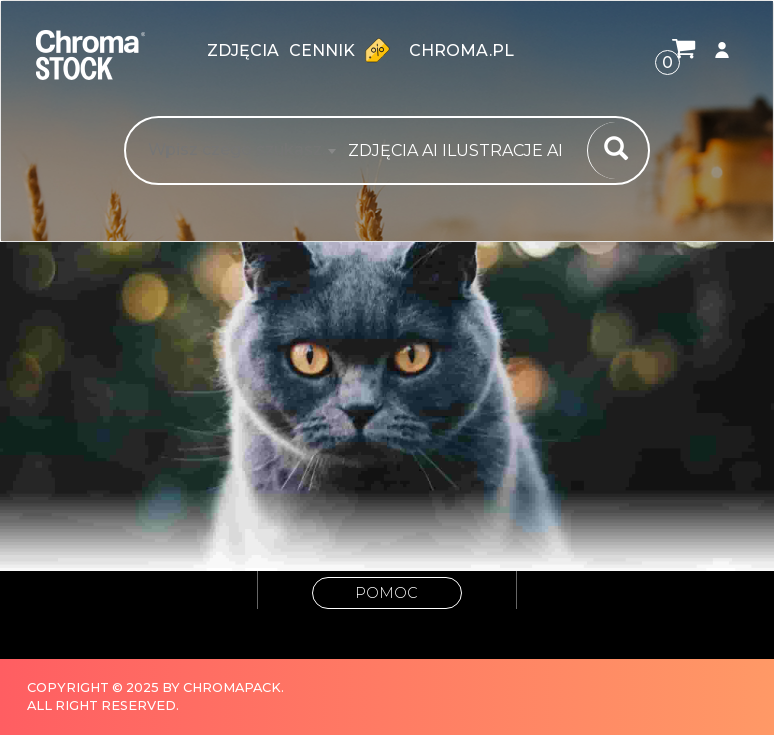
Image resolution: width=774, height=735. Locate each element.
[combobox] (461, 151)
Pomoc (386, 593)
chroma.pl (461, 50)
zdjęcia (243, 50)
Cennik (344, 50)
